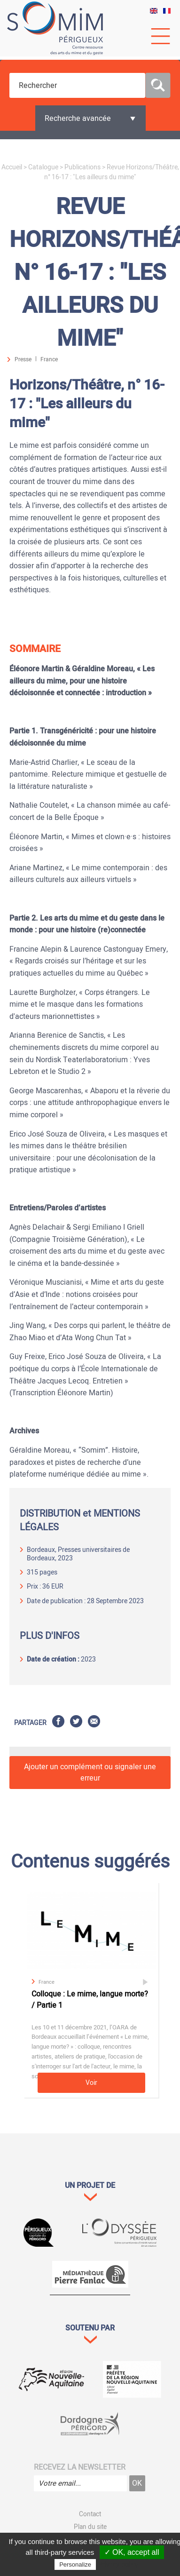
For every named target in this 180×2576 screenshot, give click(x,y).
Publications (82, 167)
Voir (91, 2083)
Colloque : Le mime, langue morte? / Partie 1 (89, 1999)
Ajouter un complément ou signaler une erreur (90, 1772)
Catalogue (43, 167)
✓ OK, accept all (131, 2552)
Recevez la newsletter (79, 2467)
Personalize (75, 2564)
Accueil (11, 167)
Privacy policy (118, 2564)
